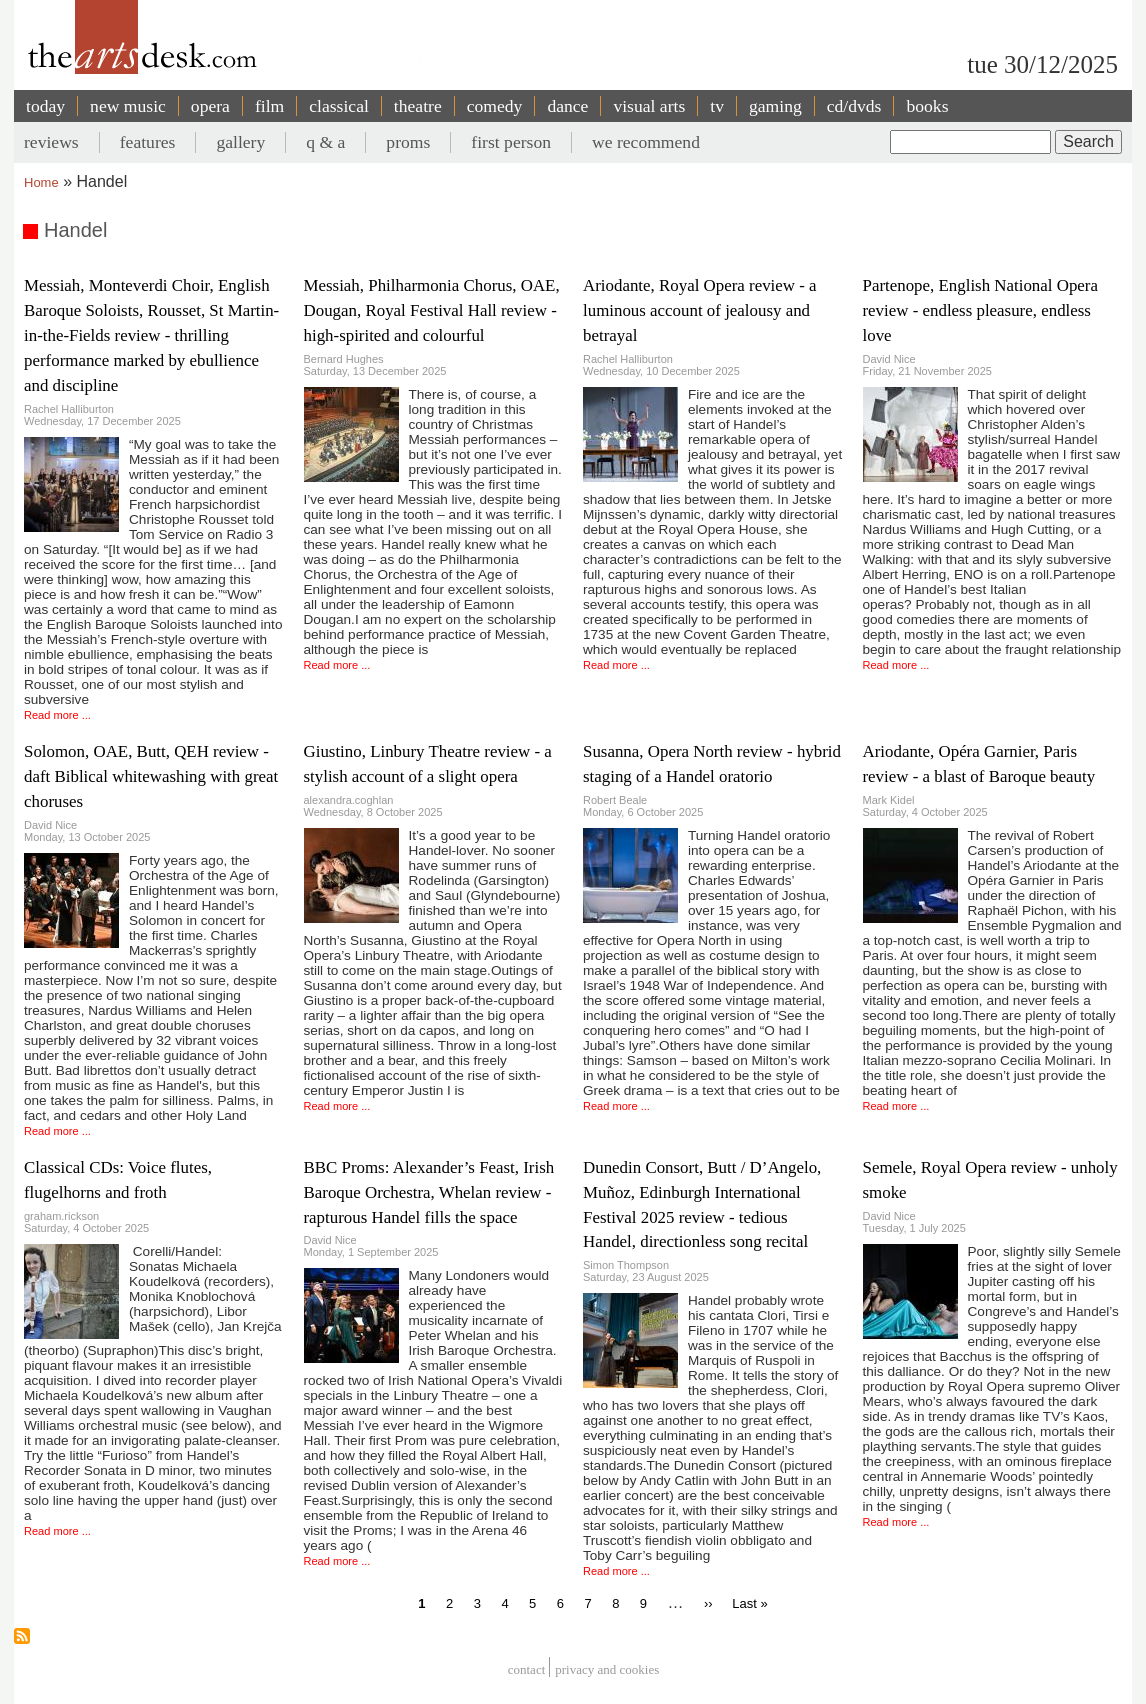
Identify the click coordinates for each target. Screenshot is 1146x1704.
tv (717, 106)
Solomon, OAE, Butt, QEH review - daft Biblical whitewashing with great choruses (151, 776)
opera (210, 106)
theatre (418, 106)
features (148, 142)
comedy (495, 106)
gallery (240, 142)
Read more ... (57, 715)
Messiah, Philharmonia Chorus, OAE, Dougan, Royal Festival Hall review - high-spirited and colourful (432, 310)
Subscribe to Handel (22, 1636)
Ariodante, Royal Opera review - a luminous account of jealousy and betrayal (700, 310)
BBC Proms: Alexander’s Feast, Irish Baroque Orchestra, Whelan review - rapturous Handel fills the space (429, 1192)
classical (339, 106)
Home (41, 182)
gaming (775, 106)
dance (567, 106)
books (927, 106)
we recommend (646, 142)
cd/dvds (854, 106)
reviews (51, 142)
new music (128, 106)
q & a (325, 142)
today (45, 106)
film (269, 106)
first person (511, 142)
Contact (527, 1669)
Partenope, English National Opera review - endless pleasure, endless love (980, 310)
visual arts (649, 106)
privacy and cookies (607, 1669)
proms (408, 142)
